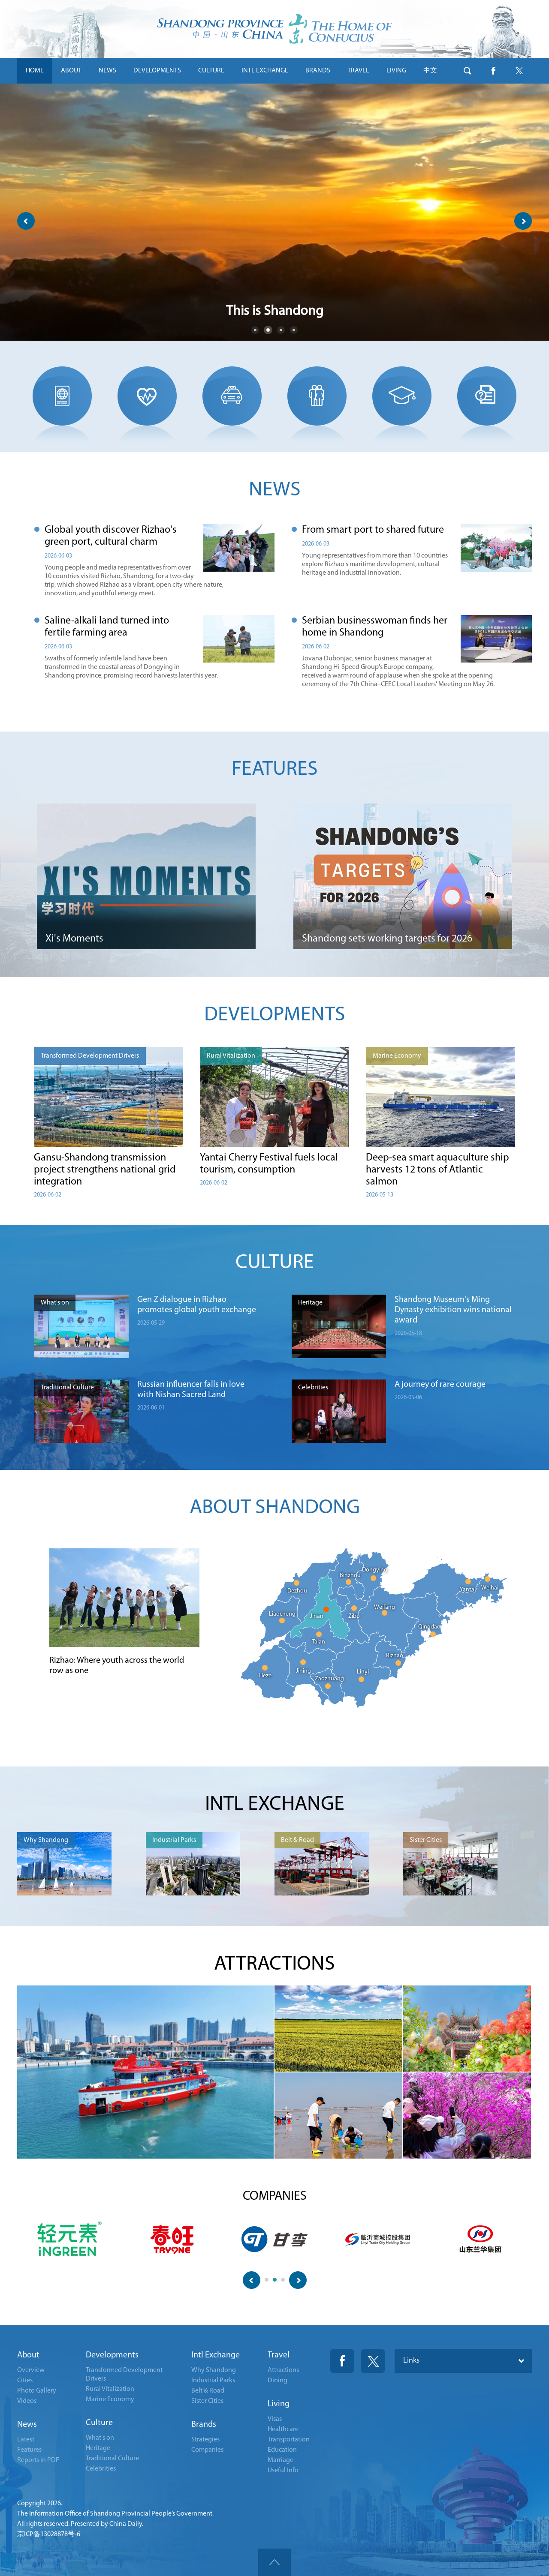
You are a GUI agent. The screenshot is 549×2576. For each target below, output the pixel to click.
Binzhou (350, 1575)
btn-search (467, 71)
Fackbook (342, 2361)
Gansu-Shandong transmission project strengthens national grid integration (105, 1170)
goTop (274, 2562)
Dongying (374, 1570)
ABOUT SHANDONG (275, 1508)
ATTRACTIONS (274, 1964)
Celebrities (101, 2468)
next (523, 221)
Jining (303, 1671)
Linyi (363, 1672)
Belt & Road (207, 2390)
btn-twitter (519, 71)
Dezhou (297, 1591)
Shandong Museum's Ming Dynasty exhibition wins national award (453, 1310)
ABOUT (71, 70)
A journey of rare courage (440, 1384)
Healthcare (283, 2429)
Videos (26, 2401)
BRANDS (317, 70)
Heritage (98, 2448)
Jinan (316, 1616)
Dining (277, 2380)
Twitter (373, 2361)
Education (282, 2450)
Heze (265, 1676)
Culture (99, 2423)
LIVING (396, 70)
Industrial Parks (213, 2380)
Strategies (205, 2439)
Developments (112, 2355)
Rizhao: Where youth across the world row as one (116, 1665)
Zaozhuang (329, 1679)
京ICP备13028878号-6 (48, 2534)
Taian (318, 1642)
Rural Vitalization (110, 2389)
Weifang (384, 1607)
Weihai (489, 1588)
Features (29, 2450)
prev (26, 221)
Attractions (283, 2370)
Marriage (280, 2460)
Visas (275, 2419)
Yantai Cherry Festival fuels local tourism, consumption (269, 1164)
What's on (100, 2438)
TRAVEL (358, 70)
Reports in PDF (38, 2460)
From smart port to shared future (373, 530)
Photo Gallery (36, 2390)
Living (279, 2404)
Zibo (354, 1616)
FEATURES (275, 769)
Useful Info (283, 2470)
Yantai (468, 1589)
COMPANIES (275, 2196)
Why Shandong (213, 2370)
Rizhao (394, 1655)
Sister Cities (207, 2401)
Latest (25, 2439)
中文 (430, 70)
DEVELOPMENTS (157, 70)
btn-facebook (493, 71)
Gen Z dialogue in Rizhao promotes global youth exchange (196, 1304)
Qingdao (429, 1627)
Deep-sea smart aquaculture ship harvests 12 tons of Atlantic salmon (437, 1170)
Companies (207, 2450)
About (28, 2355)
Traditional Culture (112, 2458)
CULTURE (211, 70)
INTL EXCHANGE (264, 70)
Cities (25, 2380)
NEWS (107, 70)
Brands (203, 2424)
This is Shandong (274, 311)
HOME (35, 70)
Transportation (289, 2439)
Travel (279, 2355)
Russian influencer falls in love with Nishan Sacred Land (190, 1389)
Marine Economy (110, 2399)
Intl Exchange (215, 2355)
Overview (31, 2370)
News (27, 2424)
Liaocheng (282, 1614)
